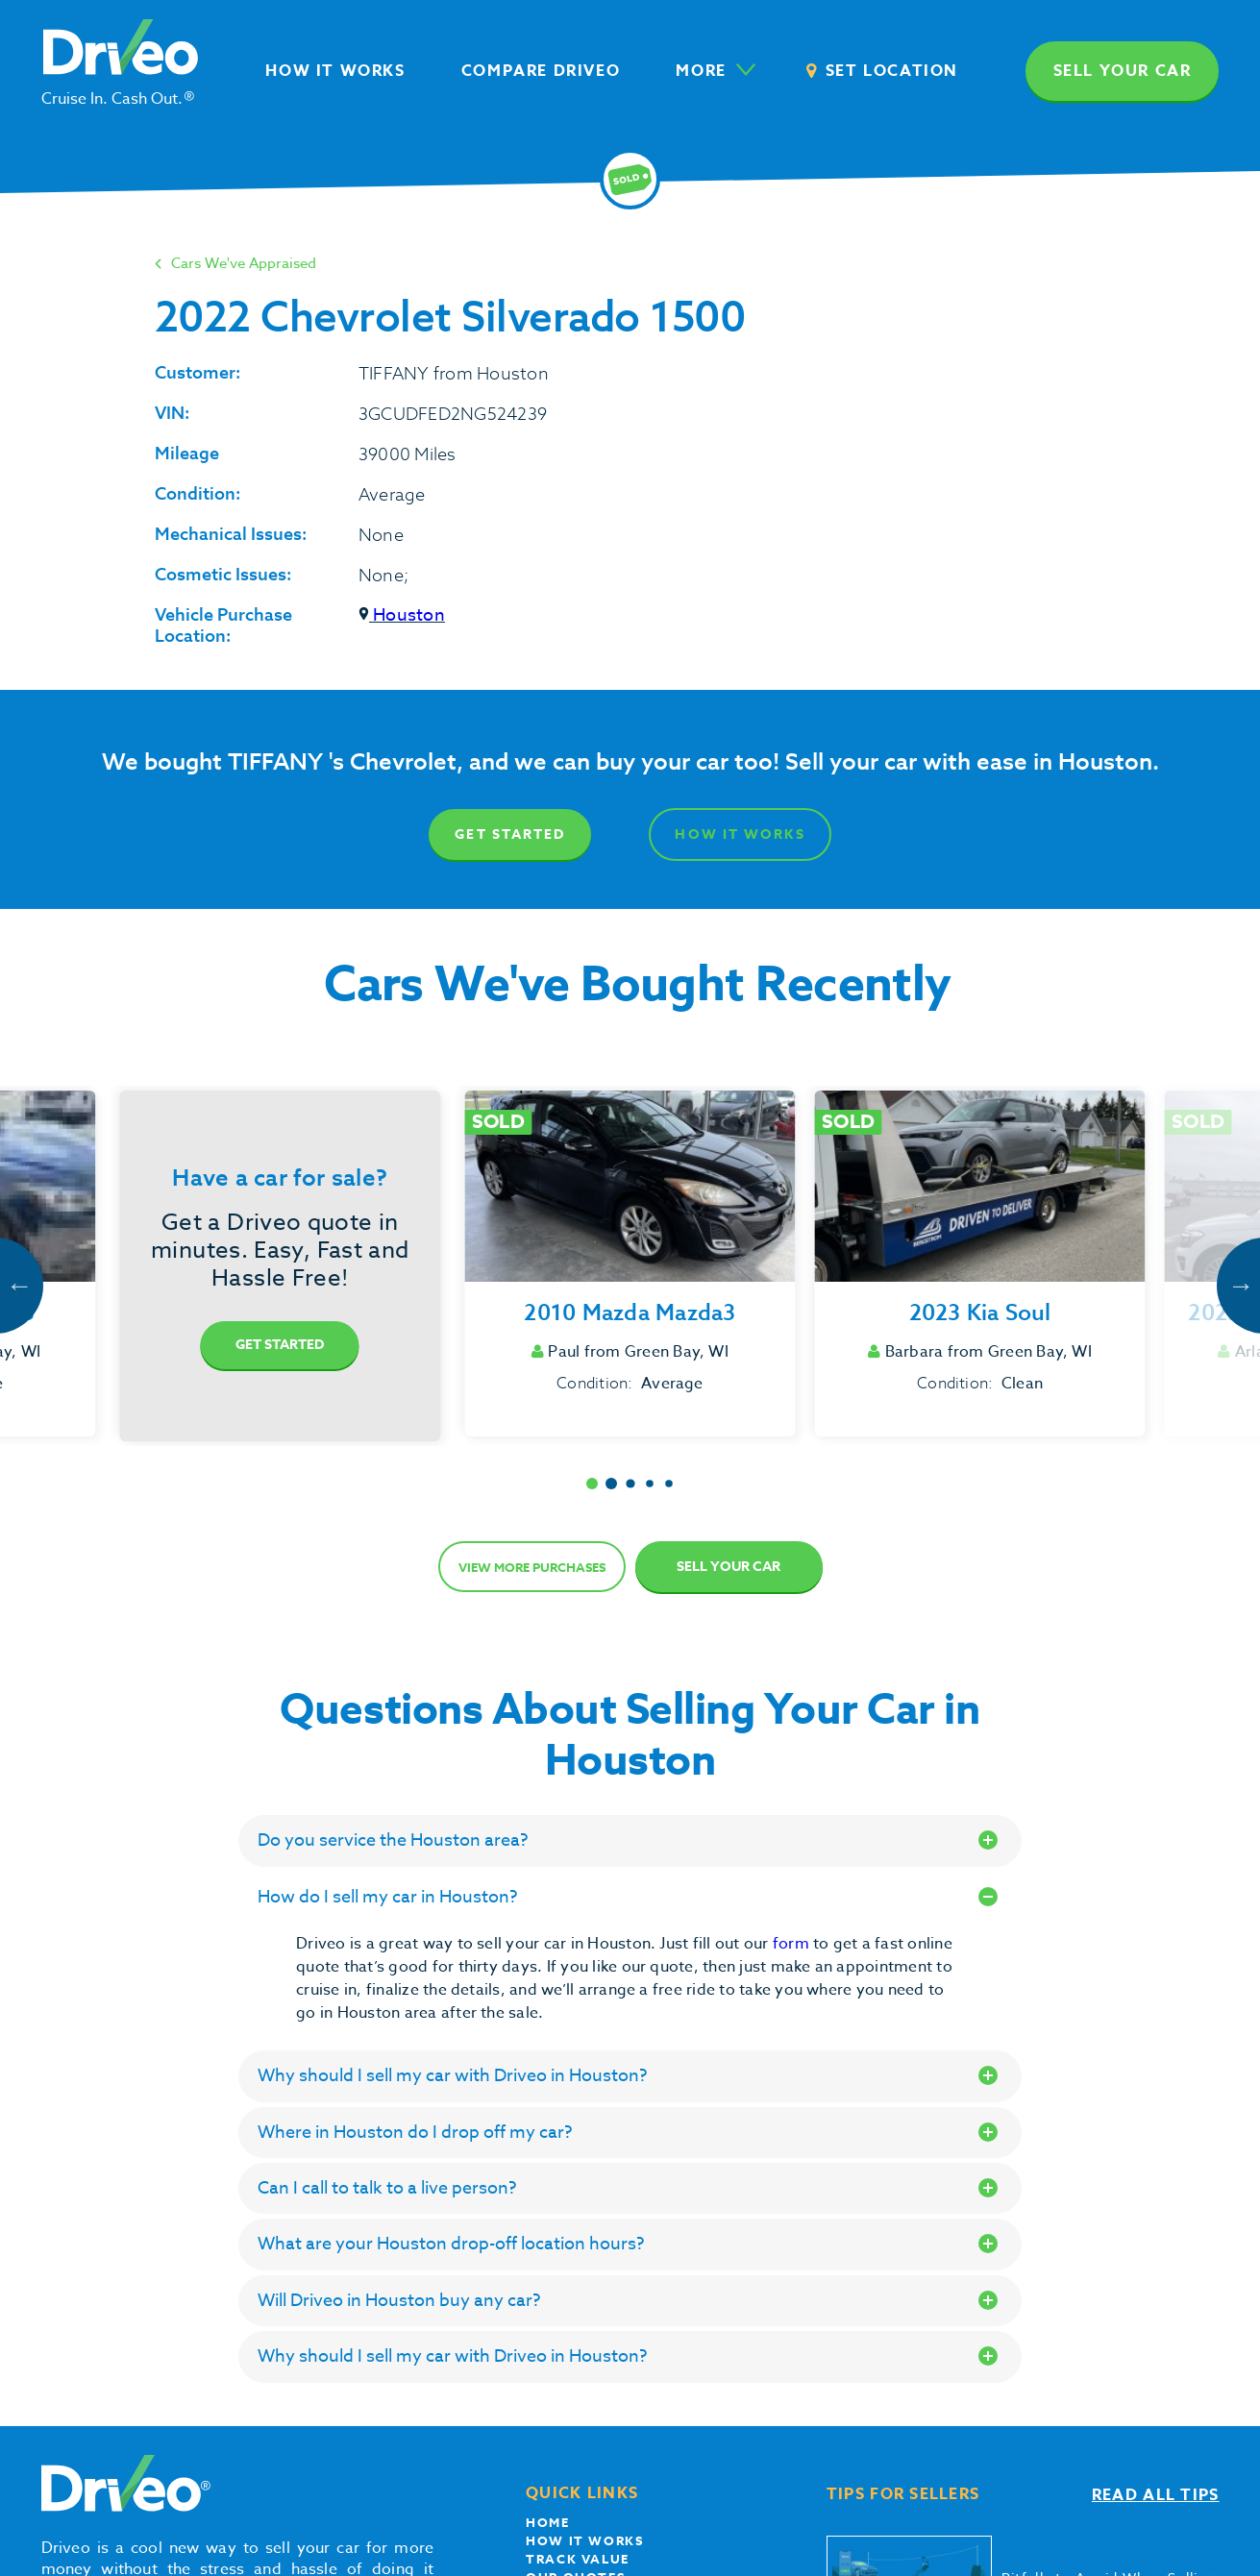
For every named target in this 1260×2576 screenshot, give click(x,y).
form (793, 1943)
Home (547, 2522)
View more (531, 1567)
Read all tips (1156, 2495)
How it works (584, 2540)
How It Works (739, 834)
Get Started (510, 834)
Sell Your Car (728, 1567)
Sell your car (1122, 71)
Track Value (578, 2558)
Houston (401, 615)
